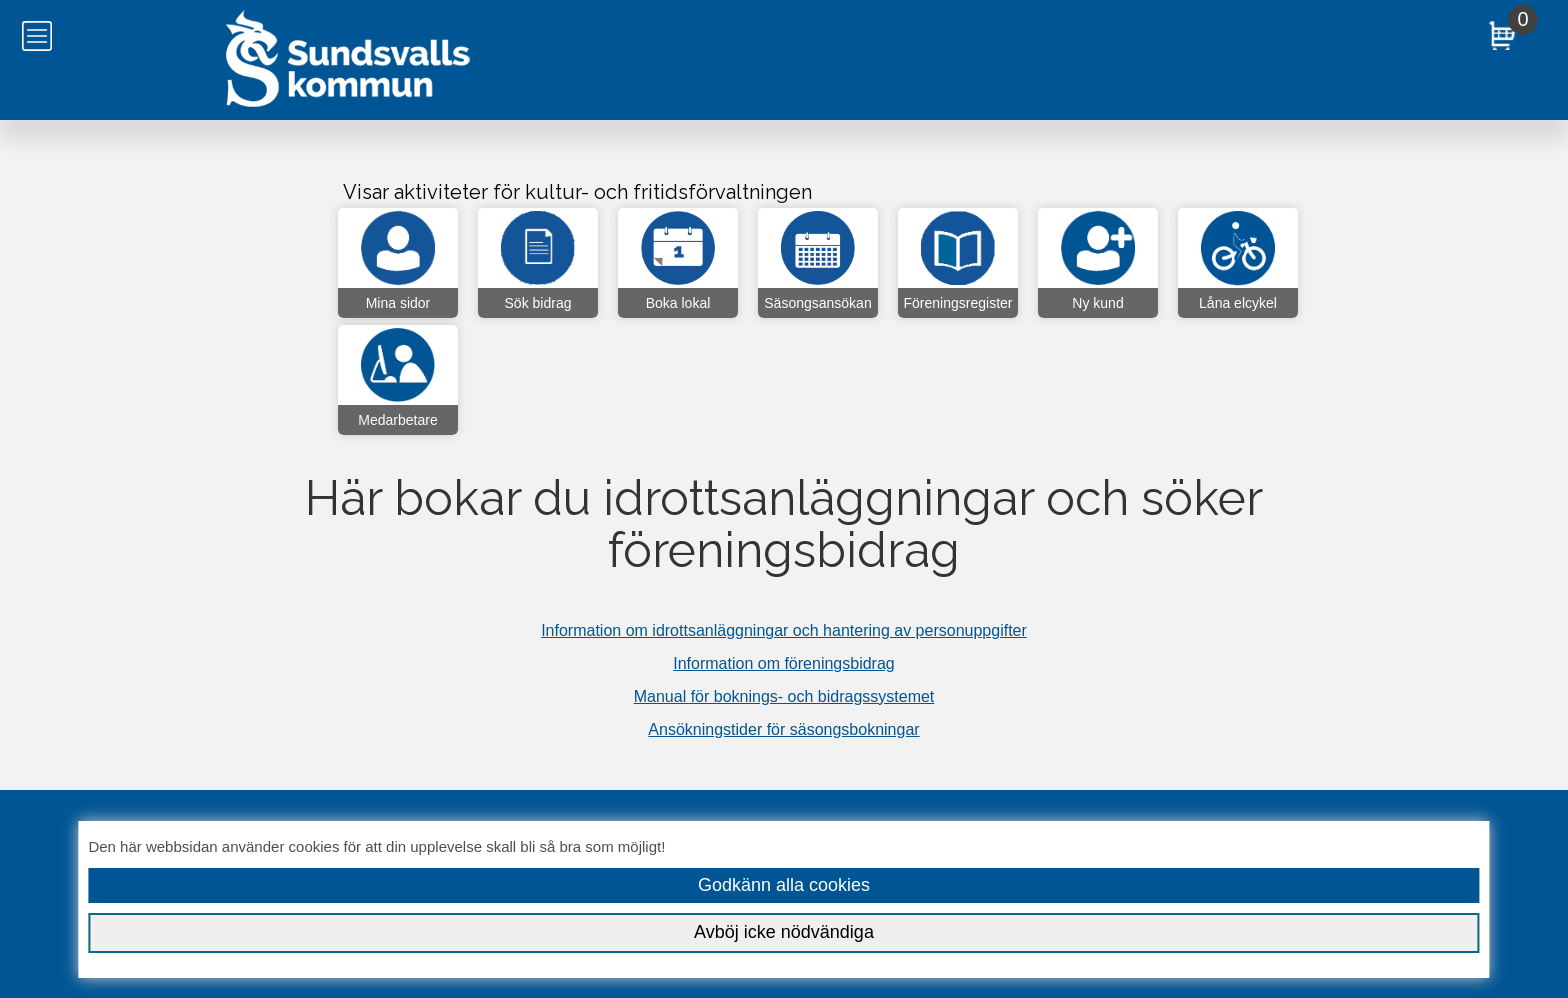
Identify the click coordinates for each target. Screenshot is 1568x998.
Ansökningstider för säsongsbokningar (783, 729)
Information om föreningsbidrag (783, 663)
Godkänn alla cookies (784, 885)
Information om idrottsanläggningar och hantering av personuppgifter (784, 630)
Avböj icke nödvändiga (784, 932)
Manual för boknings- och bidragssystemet (784, 696)
